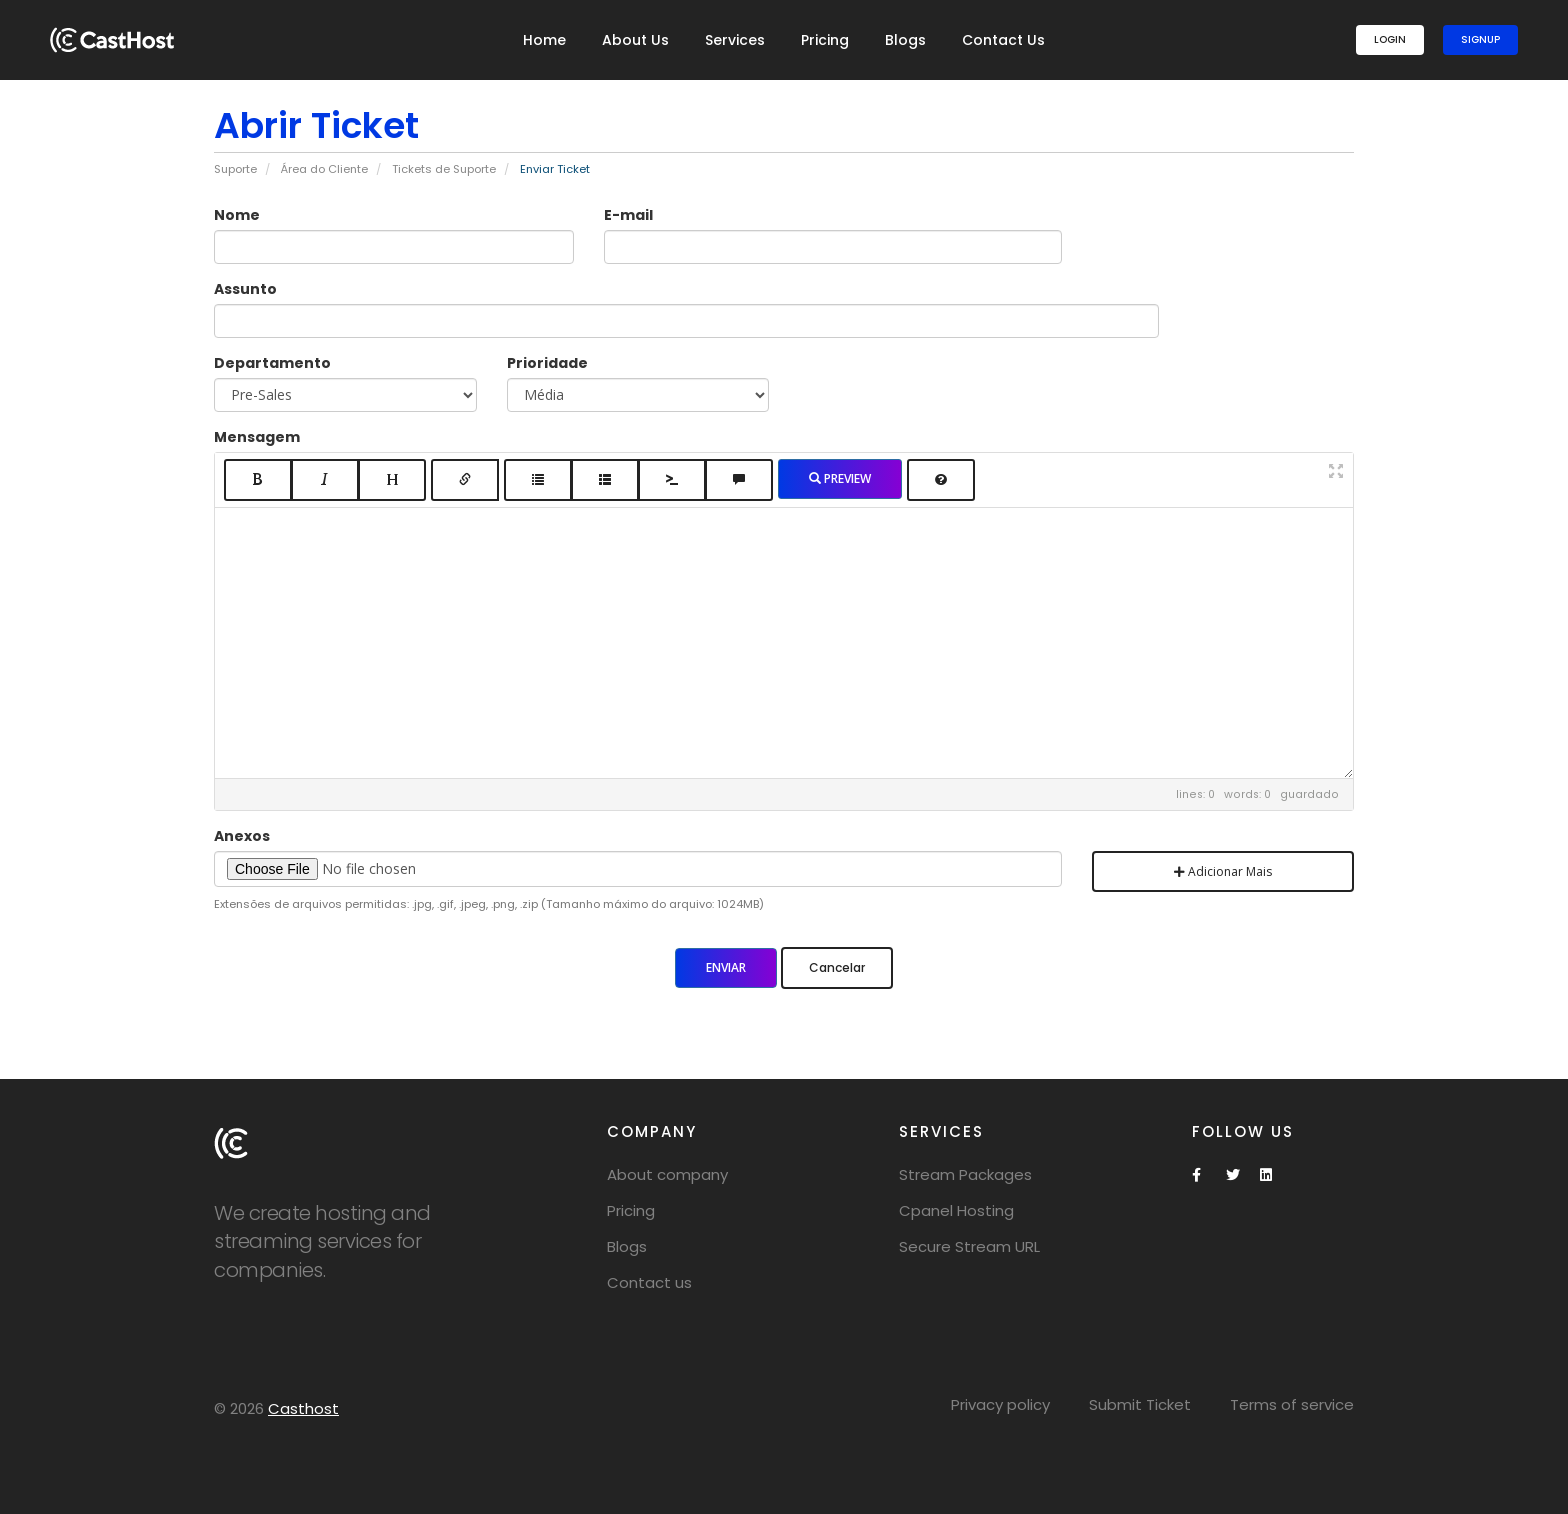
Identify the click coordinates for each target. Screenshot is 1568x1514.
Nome (237, 215)
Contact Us (1003, 40)
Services (735, 40)
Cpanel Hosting (956, 1210)
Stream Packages (965, 1174)
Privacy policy (1000, 1404)
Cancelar (837, 967)
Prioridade (547, 363)
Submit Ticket (1140, 1404)
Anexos (242, 836)
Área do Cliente (324, 169)
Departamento (272, 363)
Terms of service (1292, 1404)
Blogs (905, 40)
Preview (840, 478)
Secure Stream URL (969, 1246)
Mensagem (257, 437)
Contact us (649, 1282)
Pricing (825, 40)
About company (667, 1174)
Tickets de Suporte (444, 169)
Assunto (245, 289)
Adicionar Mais (1223, 871)
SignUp (1480, 39)
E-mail (628, 215)
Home (544, 40)
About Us (635, 40)
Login (1390, 39)
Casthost (303, 1408)
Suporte (235, 169)
